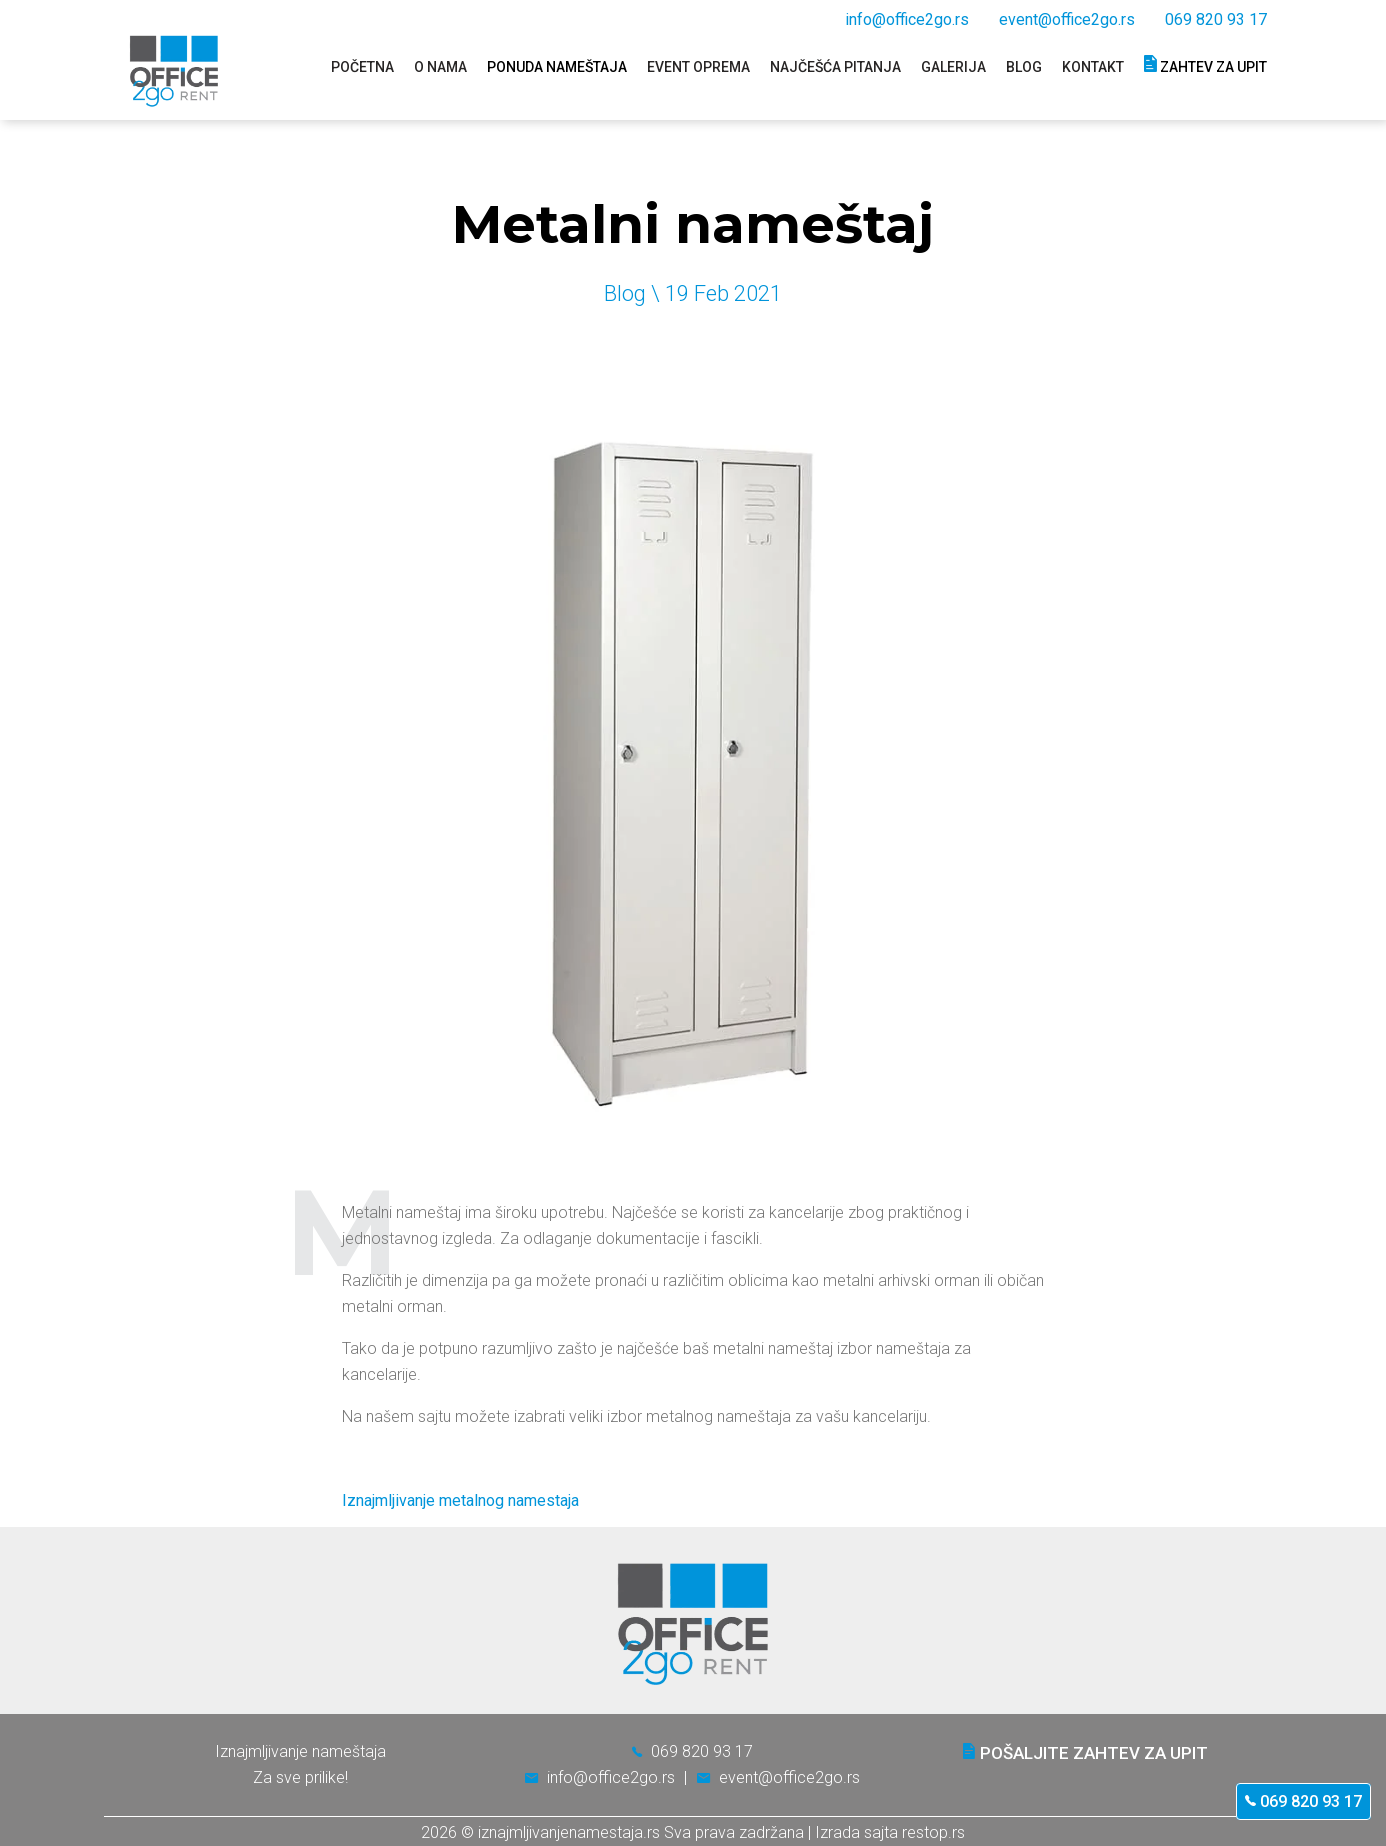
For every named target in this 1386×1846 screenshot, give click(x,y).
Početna (362, 67)
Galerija (953, 67)
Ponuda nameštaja (557, 67)
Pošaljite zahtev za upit (1085, 1753)
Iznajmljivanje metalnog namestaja (460, 1500)
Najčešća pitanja (835, 67)
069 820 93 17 (1303, 1801)
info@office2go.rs (907, 19)
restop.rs (933, 1832)
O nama (440, 67)
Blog (1024, 67)
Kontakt (1093, 67)
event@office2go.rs (1067, 19)
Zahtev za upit (1205, 64)
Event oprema (698, 67)
